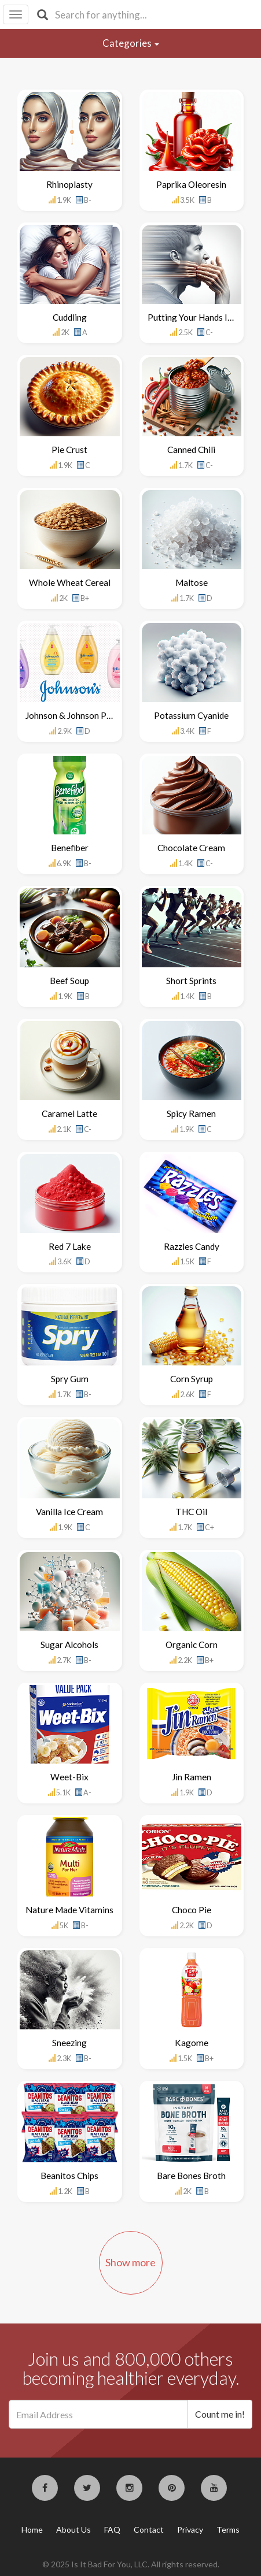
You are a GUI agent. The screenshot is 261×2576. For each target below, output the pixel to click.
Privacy (190, 2529)
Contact (149, 2529)
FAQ (112, 2529)
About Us (73, 2529)
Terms (228, 2529)
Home (32, 2529)
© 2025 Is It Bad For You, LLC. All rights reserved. (130, 2564)
